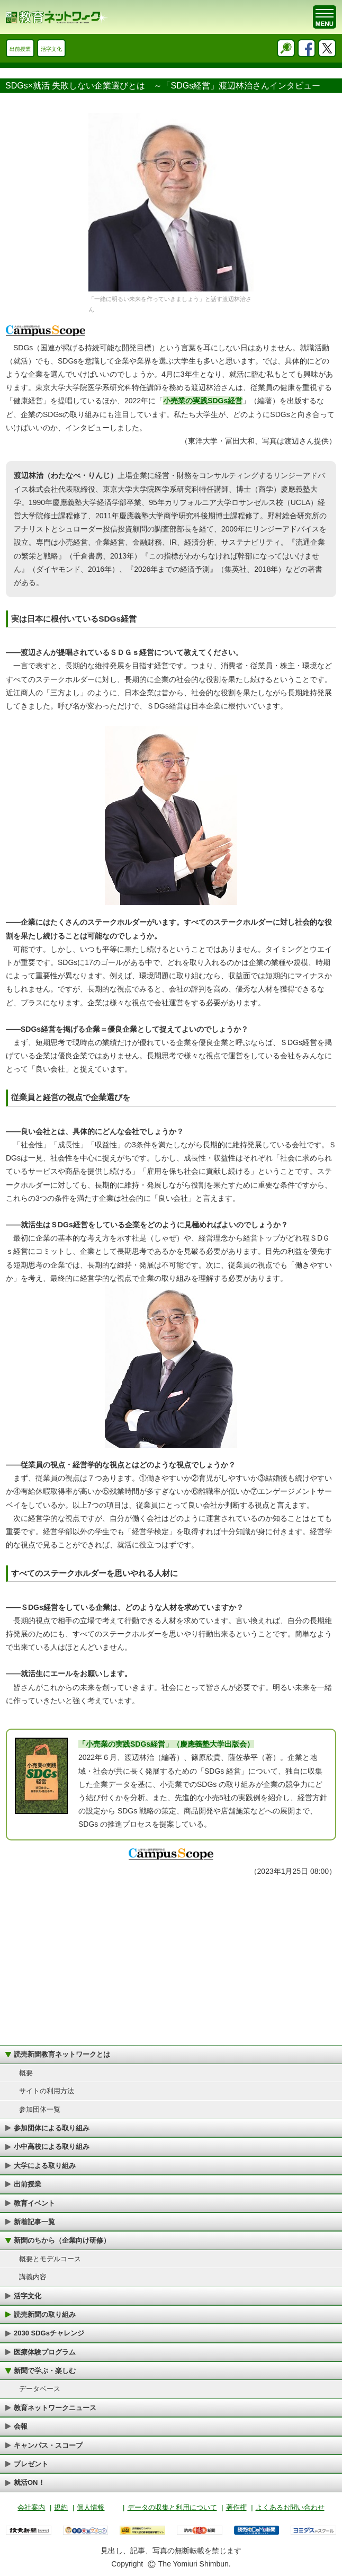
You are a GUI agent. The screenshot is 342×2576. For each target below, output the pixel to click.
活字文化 (51, 49)
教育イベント (34, 2203)
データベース (39, 2389)
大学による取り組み (45, 2166)
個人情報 (90, 2507)
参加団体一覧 (39, 2109)
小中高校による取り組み (51, 2146)
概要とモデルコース (50, 2259)
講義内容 (33, 2277)
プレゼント (31, 2464)
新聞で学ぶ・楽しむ (45, 2371)
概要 (26, 2073)
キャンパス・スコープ (48, 2445)
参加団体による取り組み (51, 2128)
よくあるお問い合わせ (290, 2507)
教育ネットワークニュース (55, 2408)
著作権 (236, 2507)
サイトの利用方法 (46, 2091)
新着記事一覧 (34, 2222)
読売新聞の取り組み (45, 2314)
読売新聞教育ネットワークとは (62, 2054)
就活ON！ (29, 2482)
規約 (61, 2507)
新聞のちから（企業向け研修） (62, 2240)
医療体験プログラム (45, 2352)
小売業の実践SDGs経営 (202, 400)
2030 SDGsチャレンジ (49, 2333)
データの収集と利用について (172, 2507)
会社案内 (31, 2507)
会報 (21, 2426)
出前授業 (20, 49)
